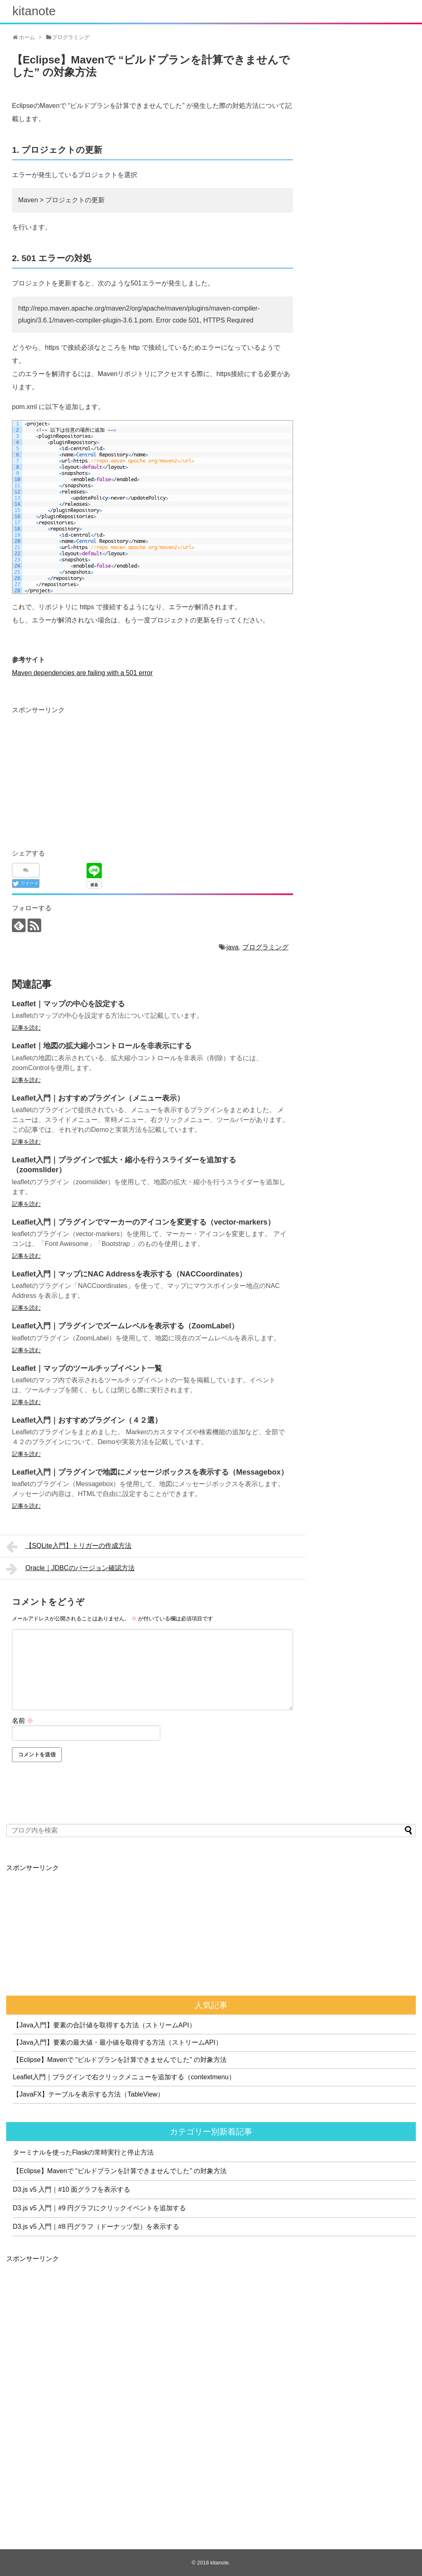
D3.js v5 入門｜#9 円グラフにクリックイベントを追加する (99, 2207)
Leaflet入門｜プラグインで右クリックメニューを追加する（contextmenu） (124, 2076)
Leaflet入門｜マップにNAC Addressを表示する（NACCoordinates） (129, 1274)
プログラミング (265, 947)
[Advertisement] (81, 774)
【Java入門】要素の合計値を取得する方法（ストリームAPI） (104, 2025)
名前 (22, 1720)
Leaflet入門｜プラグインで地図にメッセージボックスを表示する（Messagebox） (150, 1472)
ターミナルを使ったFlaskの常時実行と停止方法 (83, 2152)
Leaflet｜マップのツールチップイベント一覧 (87, 1368)
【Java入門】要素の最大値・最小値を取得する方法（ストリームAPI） (117, 2042)
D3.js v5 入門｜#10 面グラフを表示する (71, 2189)
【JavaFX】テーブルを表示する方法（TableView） (88, 2094)
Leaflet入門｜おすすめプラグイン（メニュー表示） (98, 1098)
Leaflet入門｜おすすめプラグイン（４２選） (87, 1420)
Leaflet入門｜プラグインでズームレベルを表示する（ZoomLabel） (125, 1326)
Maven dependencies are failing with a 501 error (82, 672)
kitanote (34, 11)
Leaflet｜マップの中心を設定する (68, 1004)
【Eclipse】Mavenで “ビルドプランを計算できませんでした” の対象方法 (120, 2059)
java (233, 947)
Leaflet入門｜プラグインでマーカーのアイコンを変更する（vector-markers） (143, 1222)
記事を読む (26, 1027)
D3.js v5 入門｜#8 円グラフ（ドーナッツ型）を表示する (96, 2226)
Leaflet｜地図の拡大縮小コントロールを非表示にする (102, 1046)
